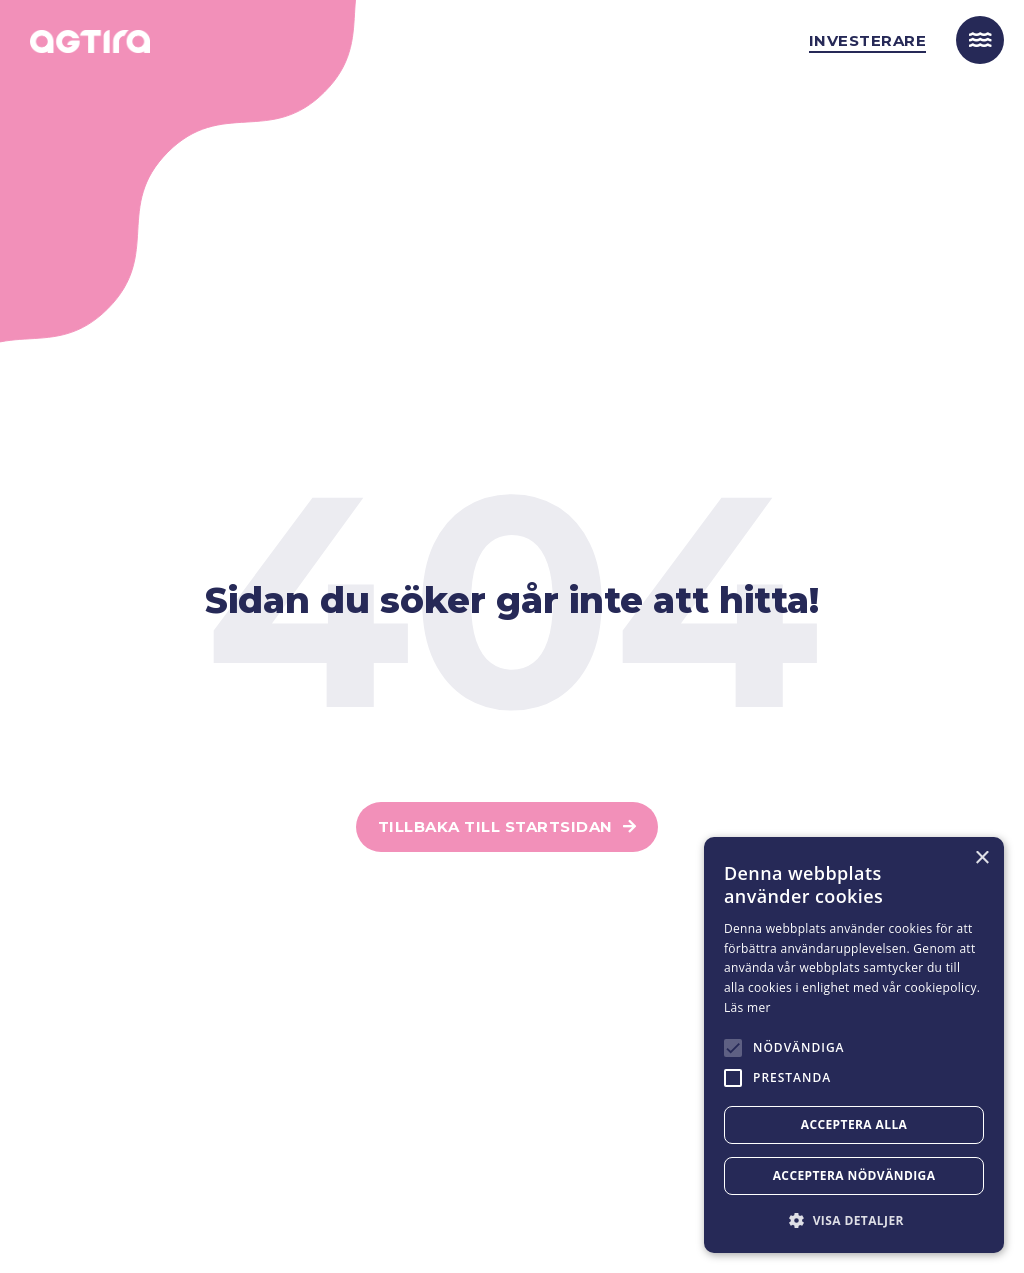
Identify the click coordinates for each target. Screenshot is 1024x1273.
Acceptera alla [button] (854, 1124)
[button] (854, 1220)
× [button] (981, 858)
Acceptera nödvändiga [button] (854, 1175)
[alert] (854, 1045)
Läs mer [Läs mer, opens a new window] (747, 1007)
